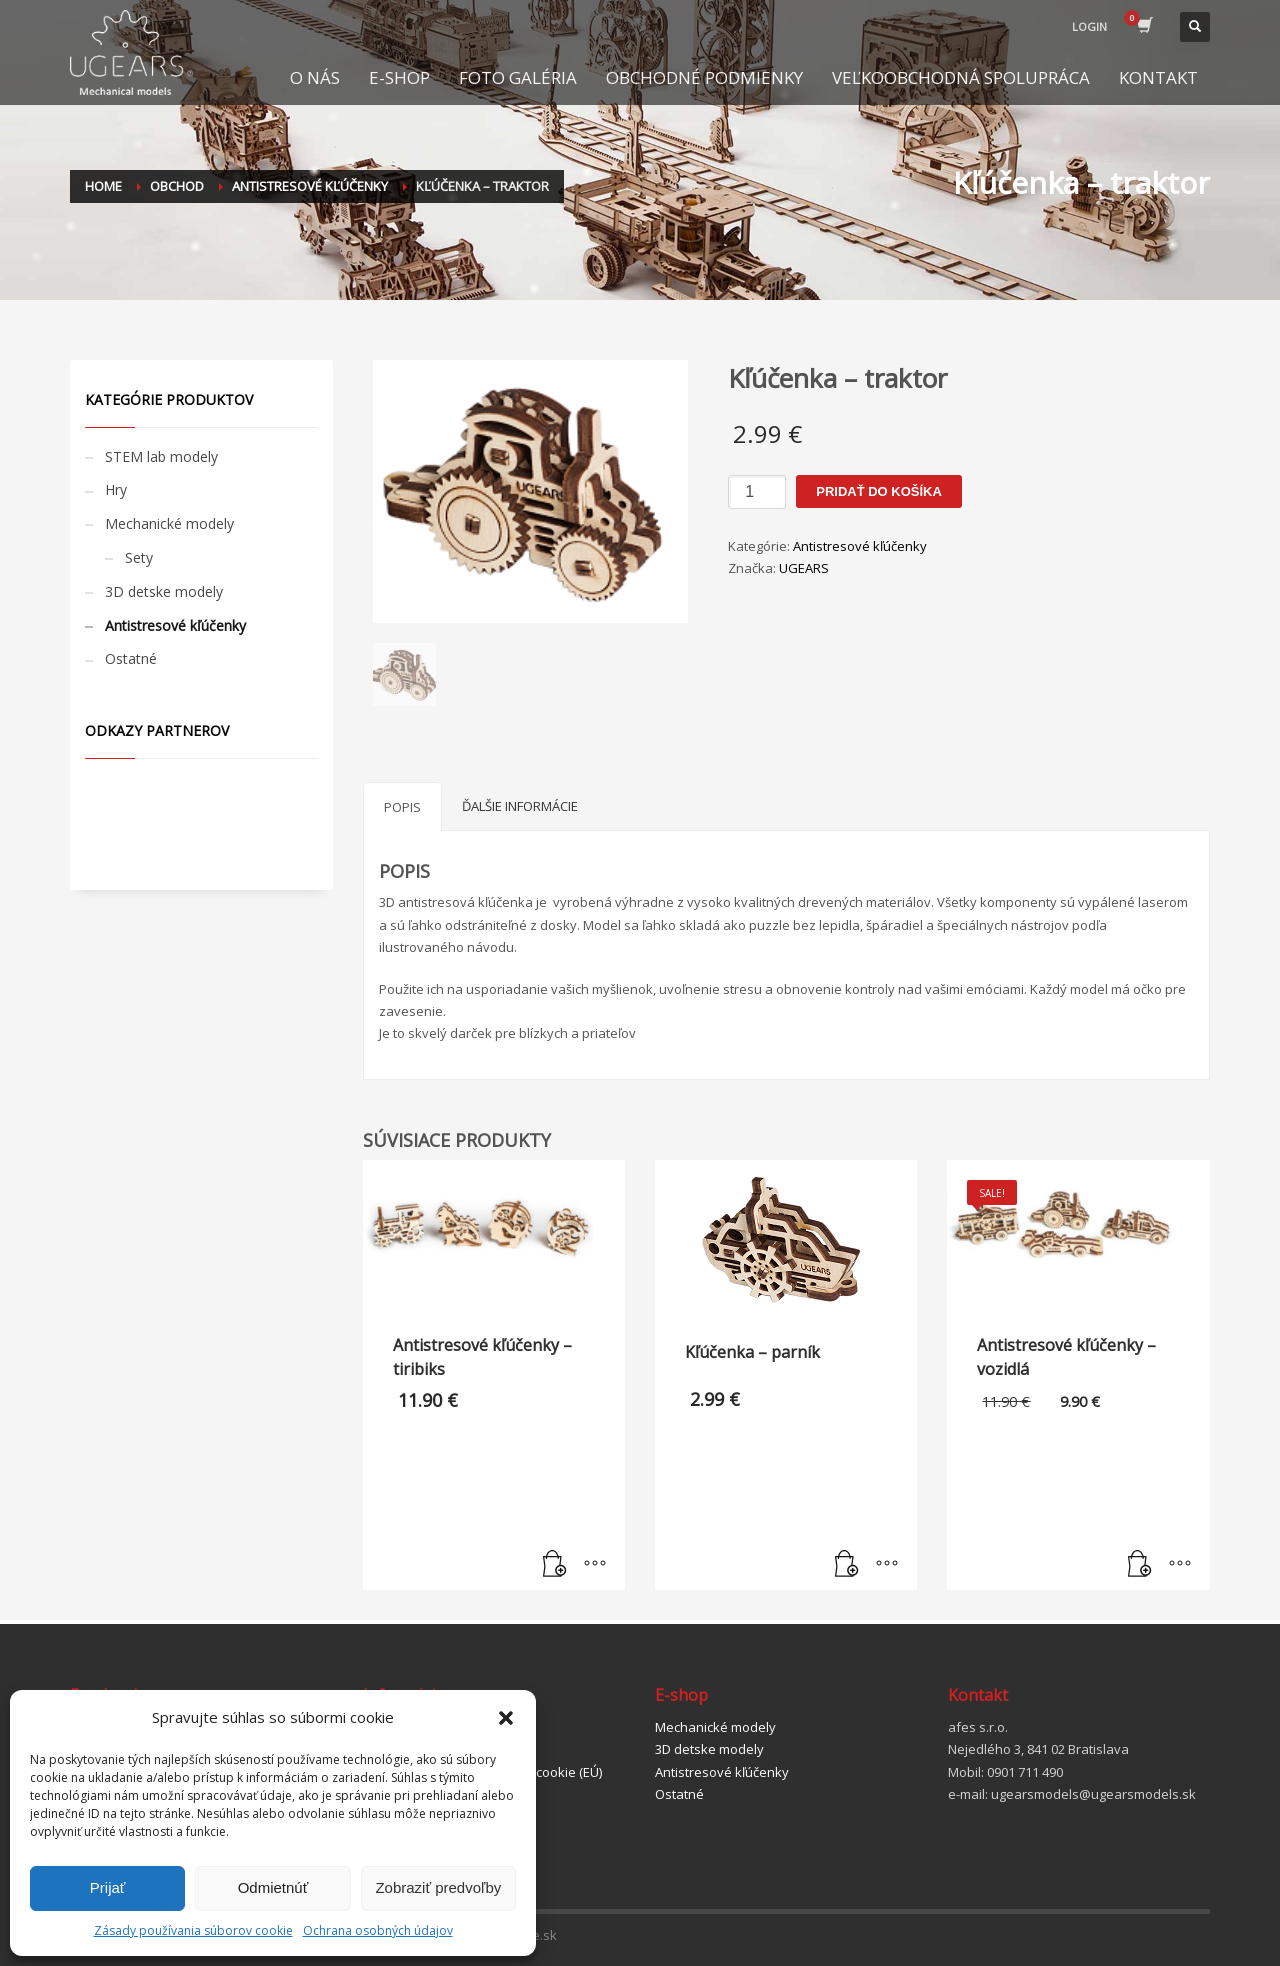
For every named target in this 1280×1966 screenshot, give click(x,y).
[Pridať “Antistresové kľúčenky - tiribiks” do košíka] (555, 1565)
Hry (116, 489)
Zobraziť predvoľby (438, 1887)
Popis (402, 807)
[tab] (402, 806)
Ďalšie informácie (520, 806)
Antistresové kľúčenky (860, 546)
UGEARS (804, 568)
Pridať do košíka (879, 491)
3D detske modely (164, 591)
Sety (139, 557)
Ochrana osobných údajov (378, 1930)
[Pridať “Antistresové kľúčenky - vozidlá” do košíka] (1140, 1565)
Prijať (108, 1887)
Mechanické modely (169, 523)
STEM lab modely (161, 456)
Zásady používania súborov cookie (193, 1930)
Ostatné (131, 658)
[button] (506, 1718)
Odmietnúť (273, 1887)
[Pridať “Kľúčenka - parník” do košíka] (847, 1565)
